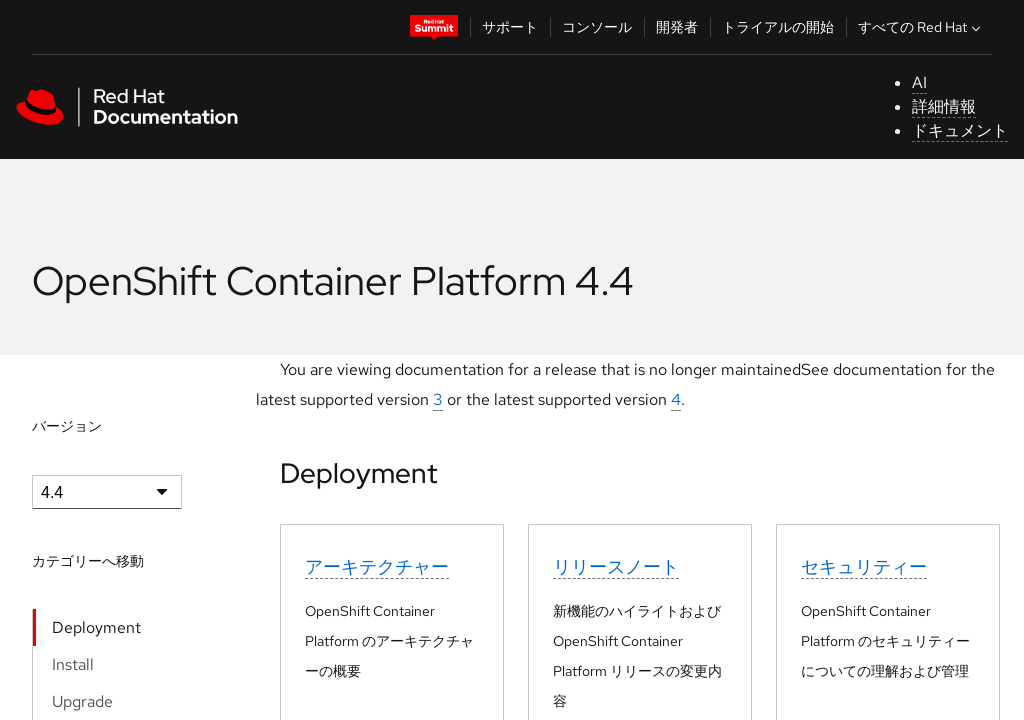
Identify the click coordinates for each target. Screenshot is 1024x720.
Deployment (96, 627)
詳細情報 (944, 106)
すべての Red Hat (921, 27)
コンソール (597, 27)
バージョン (67, 426)
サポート (510, 27)
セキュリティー (864, 566)
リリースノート (616, 566)
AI (919, 82)
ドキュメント (960, 130)
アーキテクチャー (377, 566)
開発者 (677, 27)
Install (73, 664)
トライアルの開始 (778, 27)
